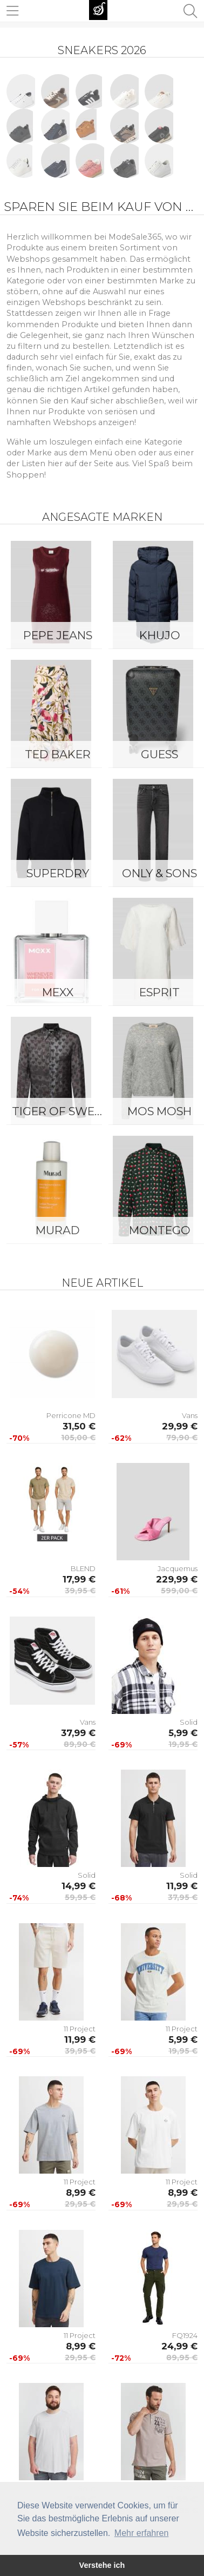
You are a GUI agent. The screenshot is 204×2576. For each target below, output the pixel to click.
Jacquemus (178, 1568)
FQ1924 (185, 2335)
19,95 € (183, 1744)
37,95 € (183, 1897)
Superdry (57, 873)
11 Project (80, 2028)
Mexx (57, 992)
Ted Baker (58, 754)
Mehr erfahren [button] (141, 2533)
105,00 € (78, 1437)
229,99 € (177, 1579)
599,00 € (179, 1590)
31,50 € (79, 1426)
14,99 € (79, 1885)
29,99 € (180, 1426)
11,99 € (182, 1885)
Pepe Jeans (57, 635)
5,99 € (183, 1732)
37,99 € (78, 1732)
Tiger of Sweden (60, 1111)
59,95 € (80, 1897)
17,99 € (79, 1579)
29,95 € (80, 2204)
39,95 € (80, 1590)
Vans (190, 1415)
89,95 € (182, 2357)
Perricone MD (71, 1415)
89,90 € (80, 1744)
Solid (189, 1722)
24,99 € (179, 2346)
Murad (58, 1230)
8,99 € (81, 2192)
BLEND (83, 1568)
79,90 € (182, 1437)
